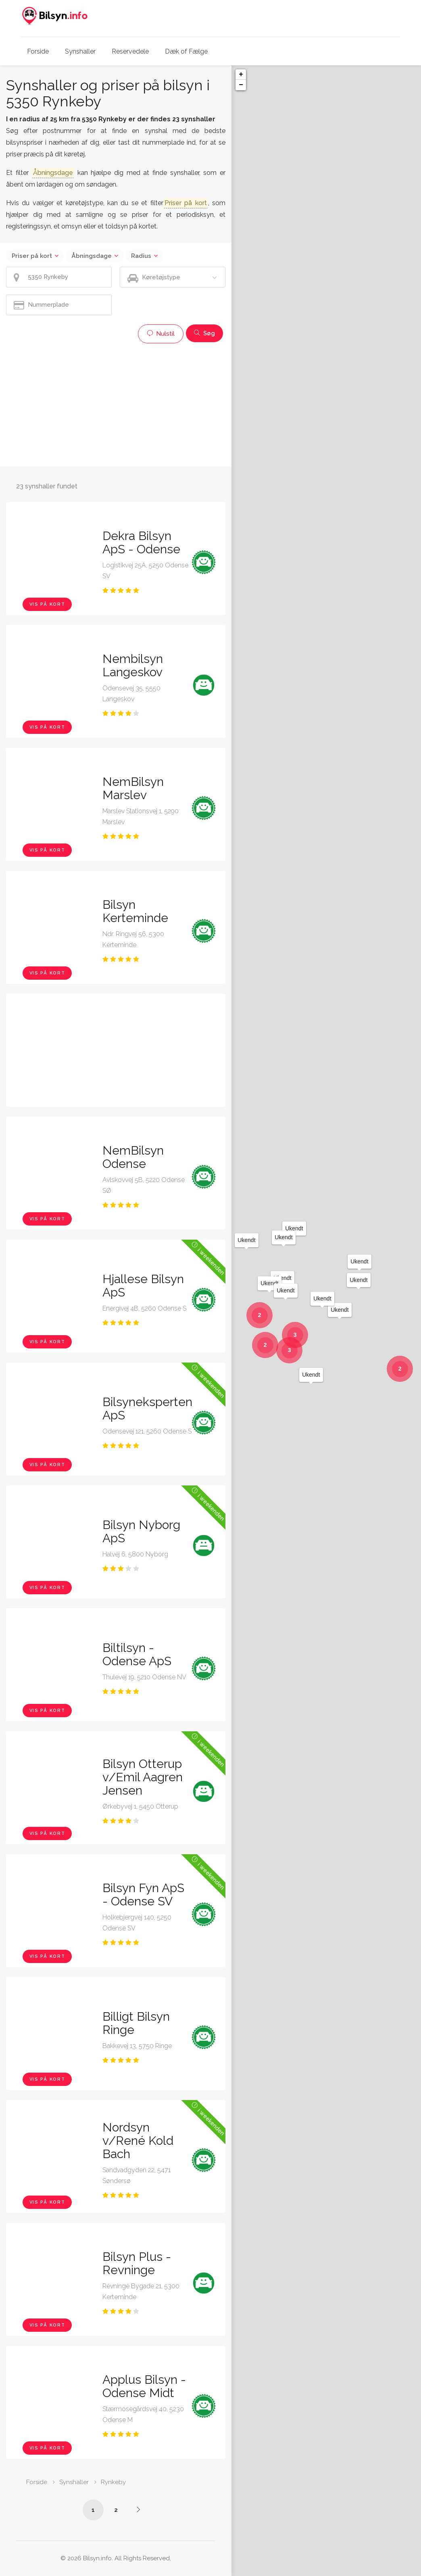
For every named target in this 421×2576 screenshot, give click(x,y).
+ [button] (241, 74)
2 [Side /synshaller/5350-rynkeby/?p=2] (116, 2510)
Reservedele (130, 51)
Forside (38, 51)
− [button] (241, 85)
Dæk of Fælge (186, 51)
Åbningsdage (91, 256)
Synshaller (80, 51)
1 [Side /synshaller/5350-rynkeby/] (93, 2510)
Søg (204, 333)
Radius (141, 256)
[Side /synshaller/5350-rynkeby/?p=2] (138, 2509)
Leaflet (348, 2572)
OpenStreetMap (379, 2572)
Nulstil (161, 333)
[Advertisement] (115, 403)
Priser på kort (32, 256)
